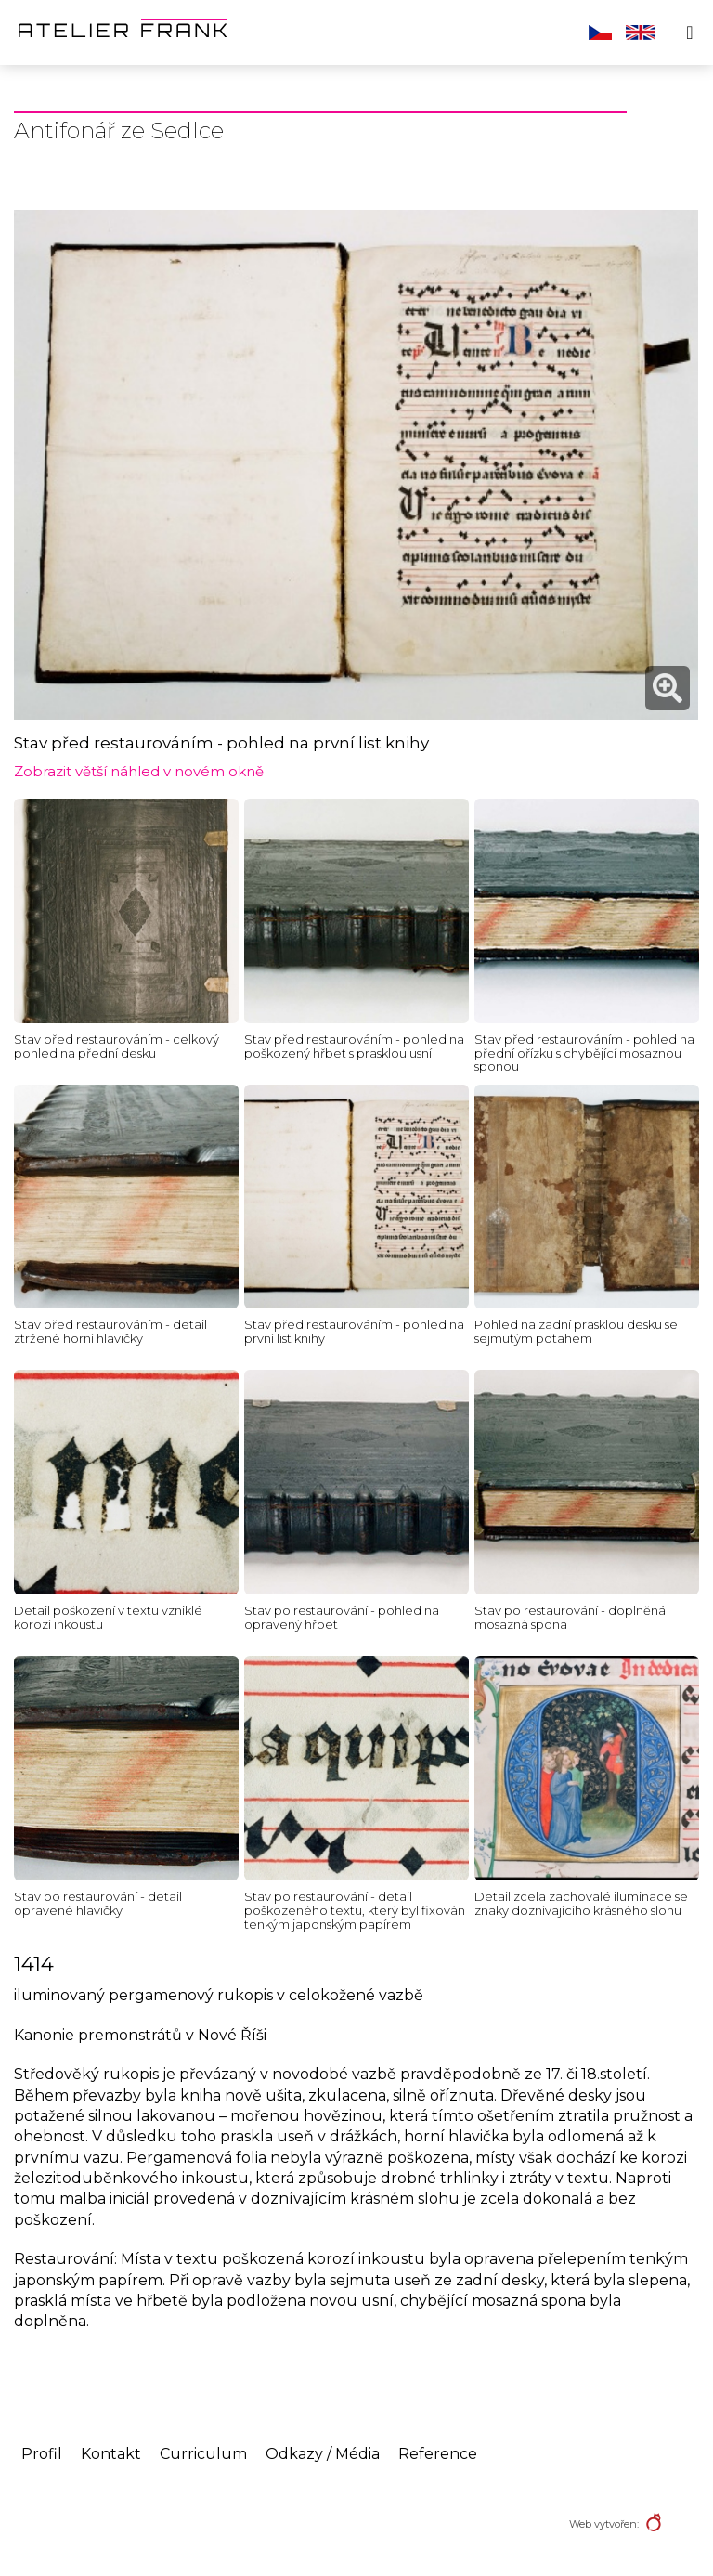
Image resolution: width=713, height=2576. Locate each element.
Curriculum (203, 2454)
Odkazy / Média (323, 2454)
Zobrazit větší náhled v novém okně (139, 771)
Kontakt (111, 2454)
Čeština (600, 32)
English (640, 32)
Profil (41, 2454)
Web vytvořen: (604, 2523)
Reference (437, 2454)
